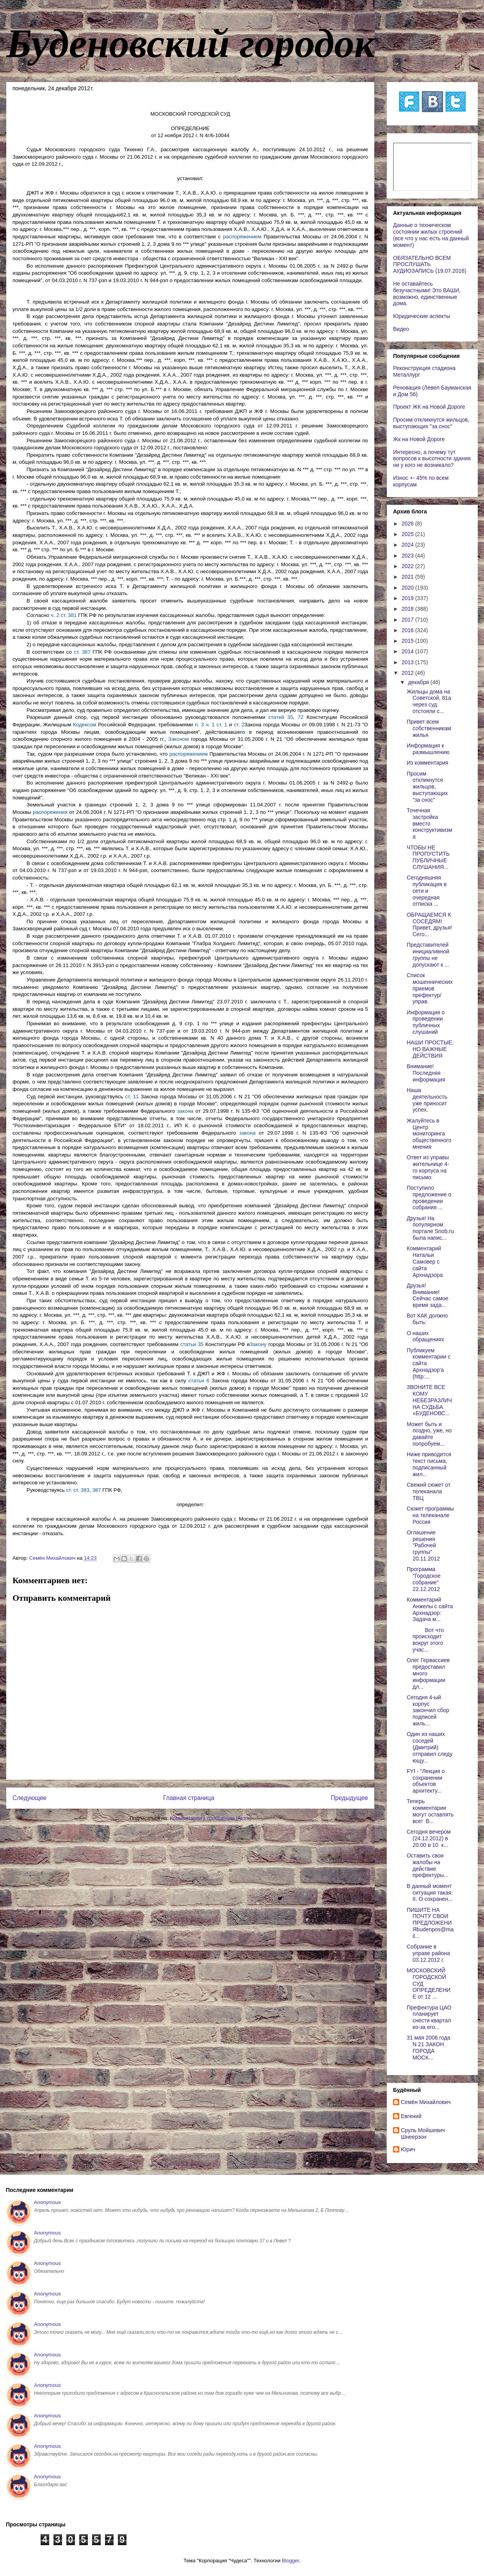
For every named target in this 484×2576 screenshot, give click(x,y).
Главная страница (188, 1798)
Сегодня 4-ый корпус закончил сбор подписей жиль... (428, 1710)
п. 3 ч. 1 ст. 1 (211, 725)
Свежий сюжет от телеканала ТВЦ (428, 1491)
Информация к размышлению (428, 748)
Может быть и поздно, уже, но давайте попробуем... (429, 1434)
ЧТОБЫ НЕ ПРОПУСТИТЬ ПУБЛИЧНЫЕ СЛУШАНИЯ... (428, 857)
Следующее (29, 1798)
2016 (408, 630)
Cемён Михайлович (426, 2102)
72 (301, 717)
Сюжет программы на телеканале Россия (430, 1515)
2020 (408, 588)
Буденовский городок (190, 43)
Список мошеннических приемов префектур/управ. (430, 988)
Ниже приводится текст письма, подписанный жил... (429, 1464)
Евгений (411, 2116)
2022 (408, 566)
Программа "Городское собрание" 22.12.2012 (424, 1579)
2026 (408, 523)
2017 (408, 620)
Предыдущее (349, 1798)
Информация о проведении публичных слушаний (426, 1022)
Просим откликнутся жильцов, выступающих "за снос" (431, 423)
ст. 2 (239, 725)
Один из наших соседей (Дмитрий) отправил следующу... (429, 1747)
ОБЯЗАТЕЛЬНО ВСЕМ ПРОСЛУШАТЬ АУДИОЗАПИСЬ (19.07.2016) (429, 264)
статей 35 (281, 717)
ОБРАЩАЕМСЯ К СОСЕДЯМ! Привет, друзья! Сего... (429, 924)
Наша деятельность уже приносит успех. (427, 1100)
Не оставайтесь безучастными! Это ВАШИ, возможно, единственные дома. (427, 293)
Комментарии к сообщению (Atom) (210, 1818)
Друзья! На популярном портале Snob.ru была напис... (430, 1228)
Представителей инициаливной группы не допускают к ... (428, 954)
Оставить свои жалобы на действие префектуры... (427, 1865)
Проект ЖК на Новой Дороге (429, 407)
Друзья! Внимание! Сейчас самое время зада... (427, 1295)
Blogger (290, 2560)
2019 (408, 598)
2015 (408, 641)
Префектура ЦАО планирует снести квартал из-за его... (429, 2017)
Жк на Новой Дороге (419, 439)
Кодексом (84, 725)
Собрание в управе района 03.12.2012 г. (428, 1953)
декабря (419, 682)
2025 (408, 534)
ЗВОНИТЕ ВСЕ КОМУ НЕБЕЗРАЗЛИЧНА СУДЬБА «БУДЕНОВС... (429, 1400)
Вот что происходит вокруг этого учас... (425, 1640)
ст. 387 (82, 652)
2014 (408, 651)
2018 (408, 609)
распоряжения (50, 812)
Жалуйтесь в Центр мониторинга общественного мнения (429, 1133)
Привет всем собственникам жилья (429, 728)
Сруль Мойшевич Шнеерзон (423, 2133)
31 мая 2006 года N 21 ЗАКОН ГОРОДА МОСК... (429, 2047)
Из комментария (427, 763)
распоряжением (242, 237)
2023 (408, 555)
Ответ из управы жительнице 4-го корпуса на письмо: (428, 1167)
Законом (178, 739)
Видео (401, 329)
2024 (408, 545)
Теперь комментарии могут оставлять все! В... (430, 1811)
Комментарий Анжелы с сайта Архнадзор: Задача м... (430, 1609)
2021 (408, 577)
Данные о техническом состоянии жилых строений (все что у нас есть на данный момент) (431, 235)
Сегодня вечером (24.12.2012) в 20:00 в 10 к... (428, 1838)
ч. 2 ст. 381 (64, 615)
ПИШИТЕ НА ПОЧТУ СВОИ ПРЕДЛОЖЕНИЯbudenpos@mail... (430, 1923)
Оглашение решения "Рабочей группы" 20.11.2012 (423, 1545)
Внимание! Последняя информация (426, 1073)
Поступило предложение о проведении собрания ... (429, 1197)
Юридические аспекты (421, 316)
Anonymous (47, 2202)
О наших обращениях (425, 1336)
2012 (408, 673)
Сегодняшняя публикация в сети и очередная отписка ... (427, 890)
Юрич (408, 2149)
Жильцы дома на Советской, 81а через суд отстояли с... (429, 701)
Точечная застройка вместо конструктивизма (429, 823)
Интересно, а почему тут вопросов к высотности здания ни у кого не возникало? (432, 458)
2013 (408, 662)
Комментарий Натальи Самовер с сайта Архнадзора (425, 1261)
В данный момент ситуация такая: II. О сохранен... (430, 1892)
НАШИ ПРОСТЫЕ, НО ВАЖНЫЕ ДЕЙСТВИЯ (430, 1049)
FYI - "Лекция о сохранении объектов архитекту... (426, 1781)
